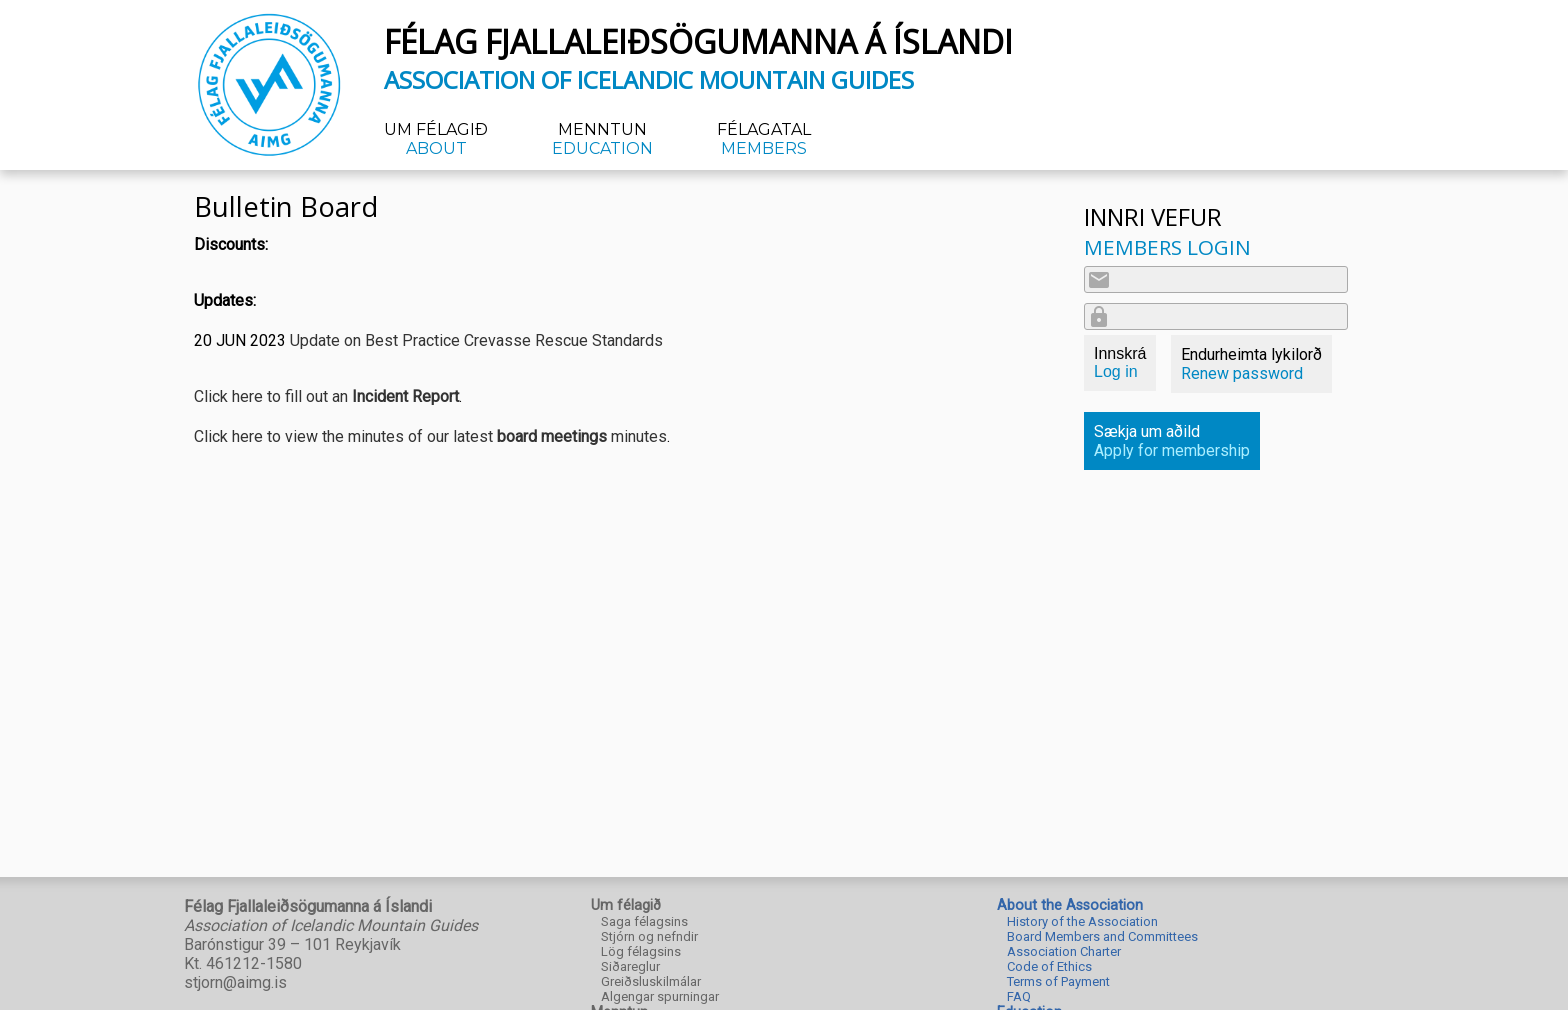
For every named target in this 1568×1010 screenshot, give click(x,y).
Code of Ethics (1049, 966)
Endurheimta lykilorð (1251, 364)
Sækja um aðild (1172, 441)
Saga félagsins (644, 921)
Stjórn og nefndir (649, 936)
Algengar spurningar (660, 996)
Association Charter (1064, 951)
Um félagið (436, 139)
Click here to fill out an (326, 396)
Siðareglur (630, 966)
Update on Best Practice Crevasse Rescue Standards (476, 340)
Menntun (602, 139)
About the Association (1070, 905)
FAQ (1019, 996)
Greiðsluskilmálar (651, 981)
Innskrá (1120, 362)
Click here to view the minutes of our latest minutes (430, 436)
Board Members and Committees (1102, 936)
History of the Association (1082, 921)
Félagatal (764, 139)
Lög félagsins (641, 951)
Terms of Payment (1058, 981)
